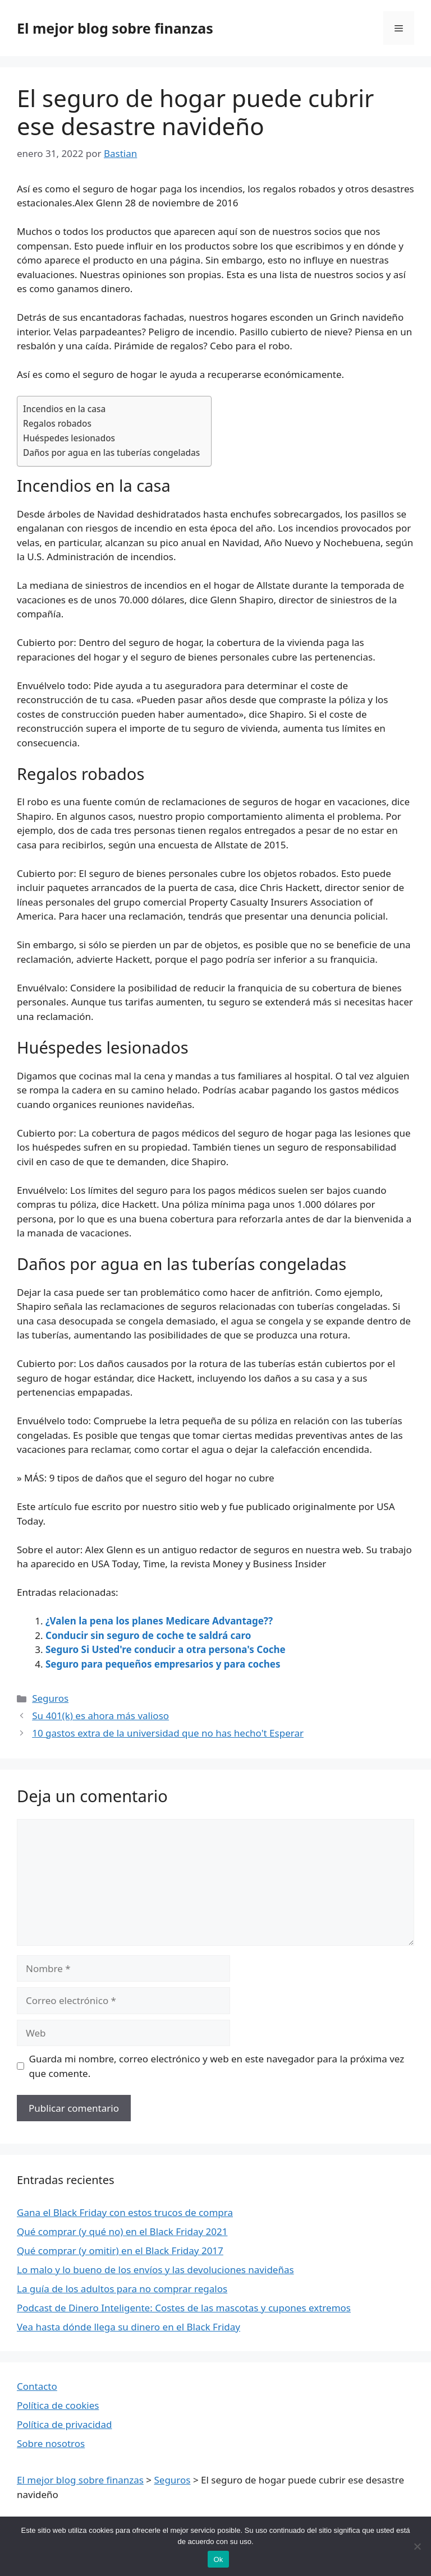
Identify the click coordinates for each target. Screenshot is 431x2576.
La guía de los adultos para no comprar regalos (122, 2288)
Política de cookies (58, 2405)
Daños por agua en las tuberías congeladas (111, 452)
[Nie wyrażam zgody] (417, 2546)
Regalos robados (57, 423)
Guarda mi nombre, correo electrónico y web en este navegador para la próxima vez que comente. (217, 2066)
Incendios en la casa (64, 408)
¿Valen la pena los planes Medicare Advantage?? (159, 1620)
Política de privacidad (64, 2424)
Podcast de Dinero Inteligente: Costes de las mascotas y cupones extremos (184, 2307)
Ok (218, 2559)
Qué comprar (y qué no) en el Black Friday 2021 (122, 2231)
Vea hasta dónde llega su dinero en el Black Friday (128, 2326)
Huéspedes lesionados (69, 438)
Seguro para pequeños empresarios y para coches (163, 1664)
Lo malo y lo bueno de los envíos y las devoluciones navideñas (155, 2269)
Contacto (37, 2386)
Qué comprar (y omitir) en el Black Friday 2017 (120, 2250)
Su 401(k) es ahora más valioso (100, 1715)
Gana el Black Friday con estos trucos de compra (125, 2212)
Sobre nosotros (51, 2443)
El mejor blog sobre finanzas (115, 28)
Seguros (50, 1698)
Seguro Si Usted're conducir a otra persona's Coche (165, 1649)
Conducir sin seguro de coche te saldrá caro (148, 1635)
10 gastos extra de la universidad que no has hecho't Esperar (168, 1732)
